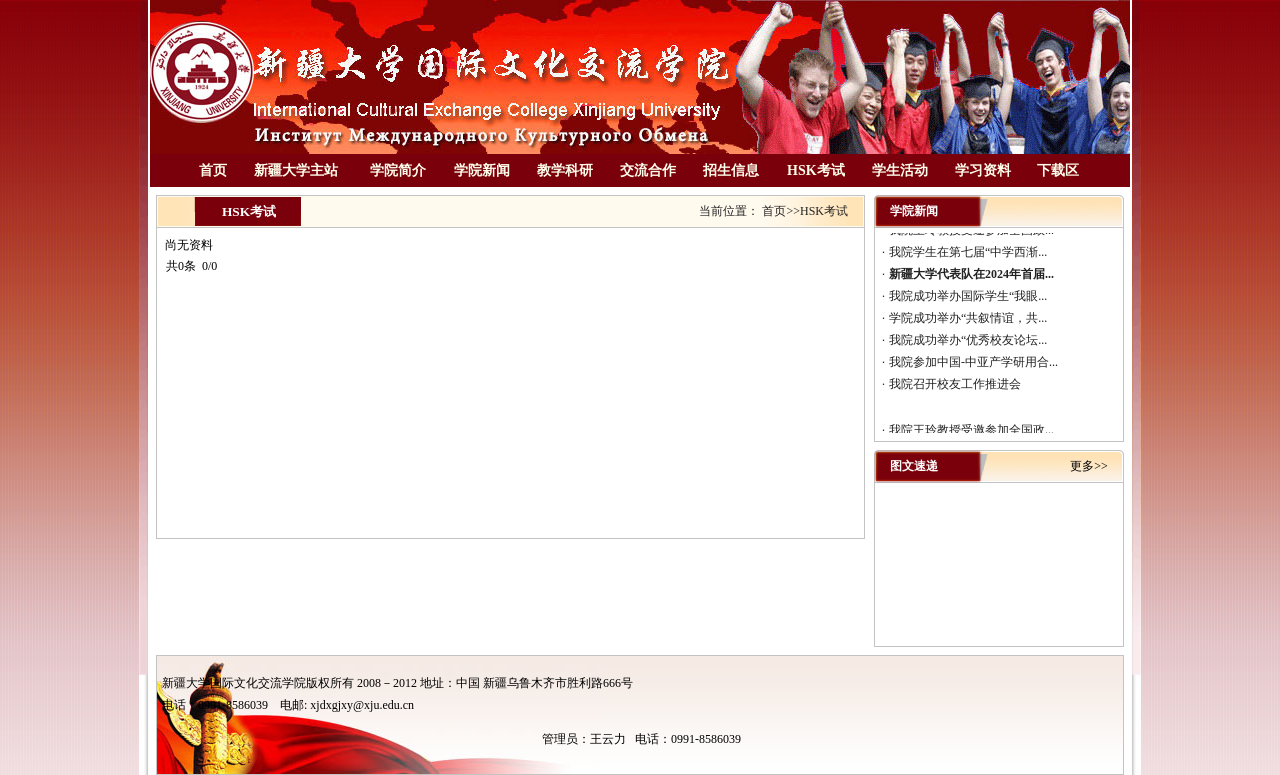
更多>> (1089, 466)
